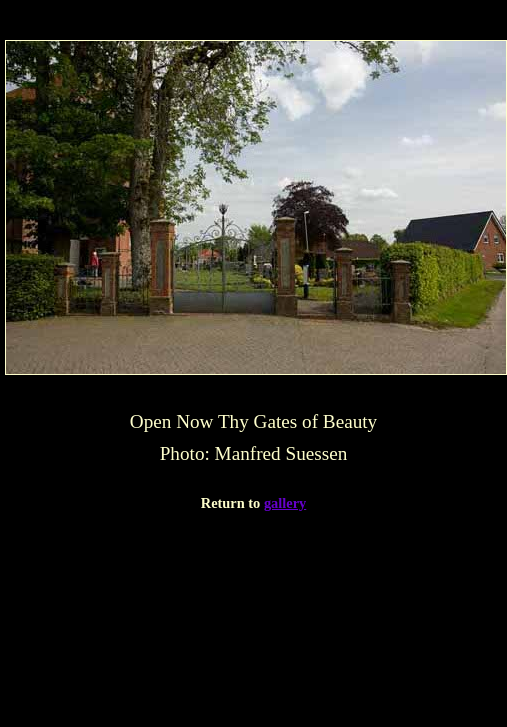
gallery (285, 503)
